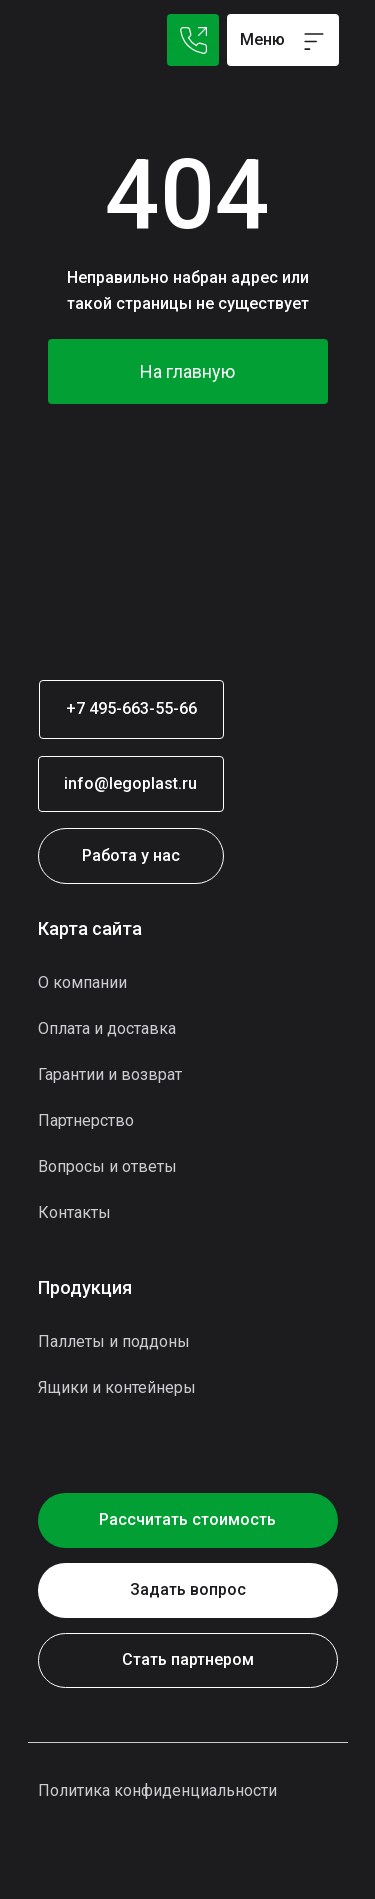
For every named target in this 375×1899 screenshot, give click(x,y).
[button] (188, 1590)
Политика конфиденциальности (157, 1790)
